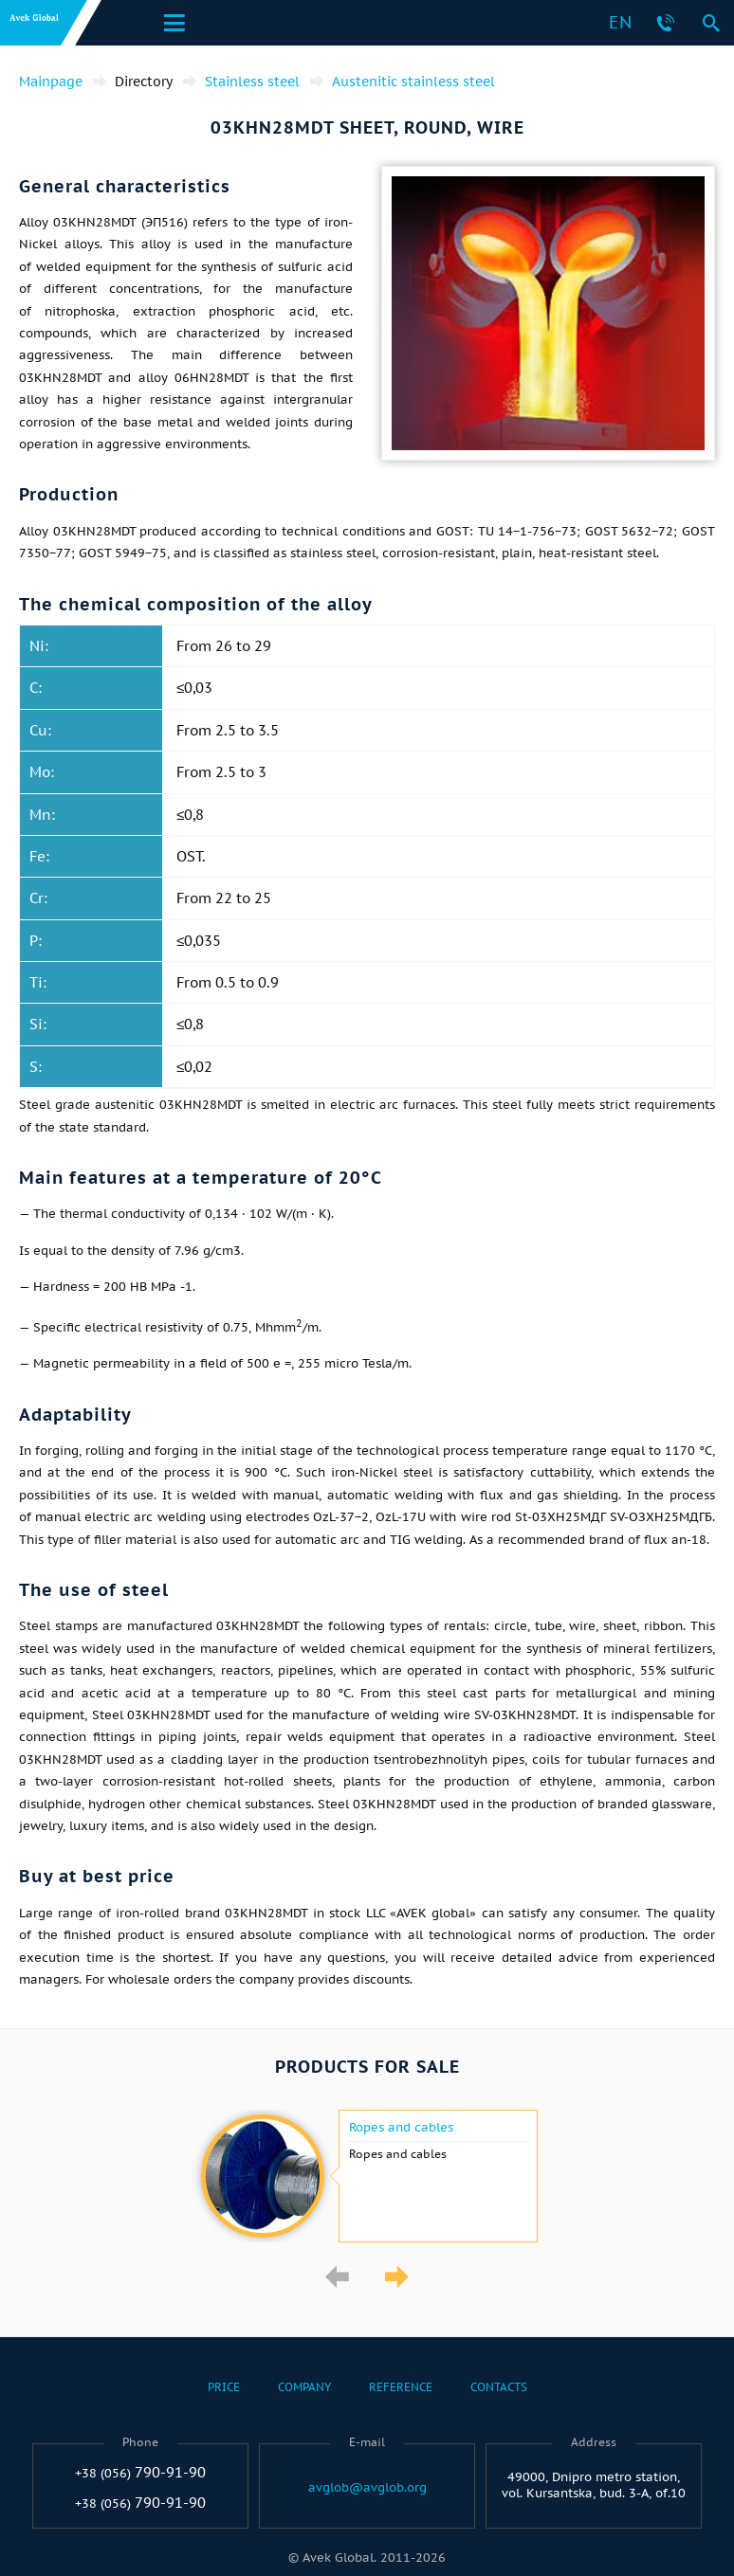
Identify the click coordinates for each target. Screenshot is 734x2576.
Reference (400, 2387)
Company (304, 2387)
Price (224, 2387)
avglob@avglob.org (367, 2487)
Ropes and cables (401, 2127)
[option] (367, 2176)
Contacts (498, 2387)
